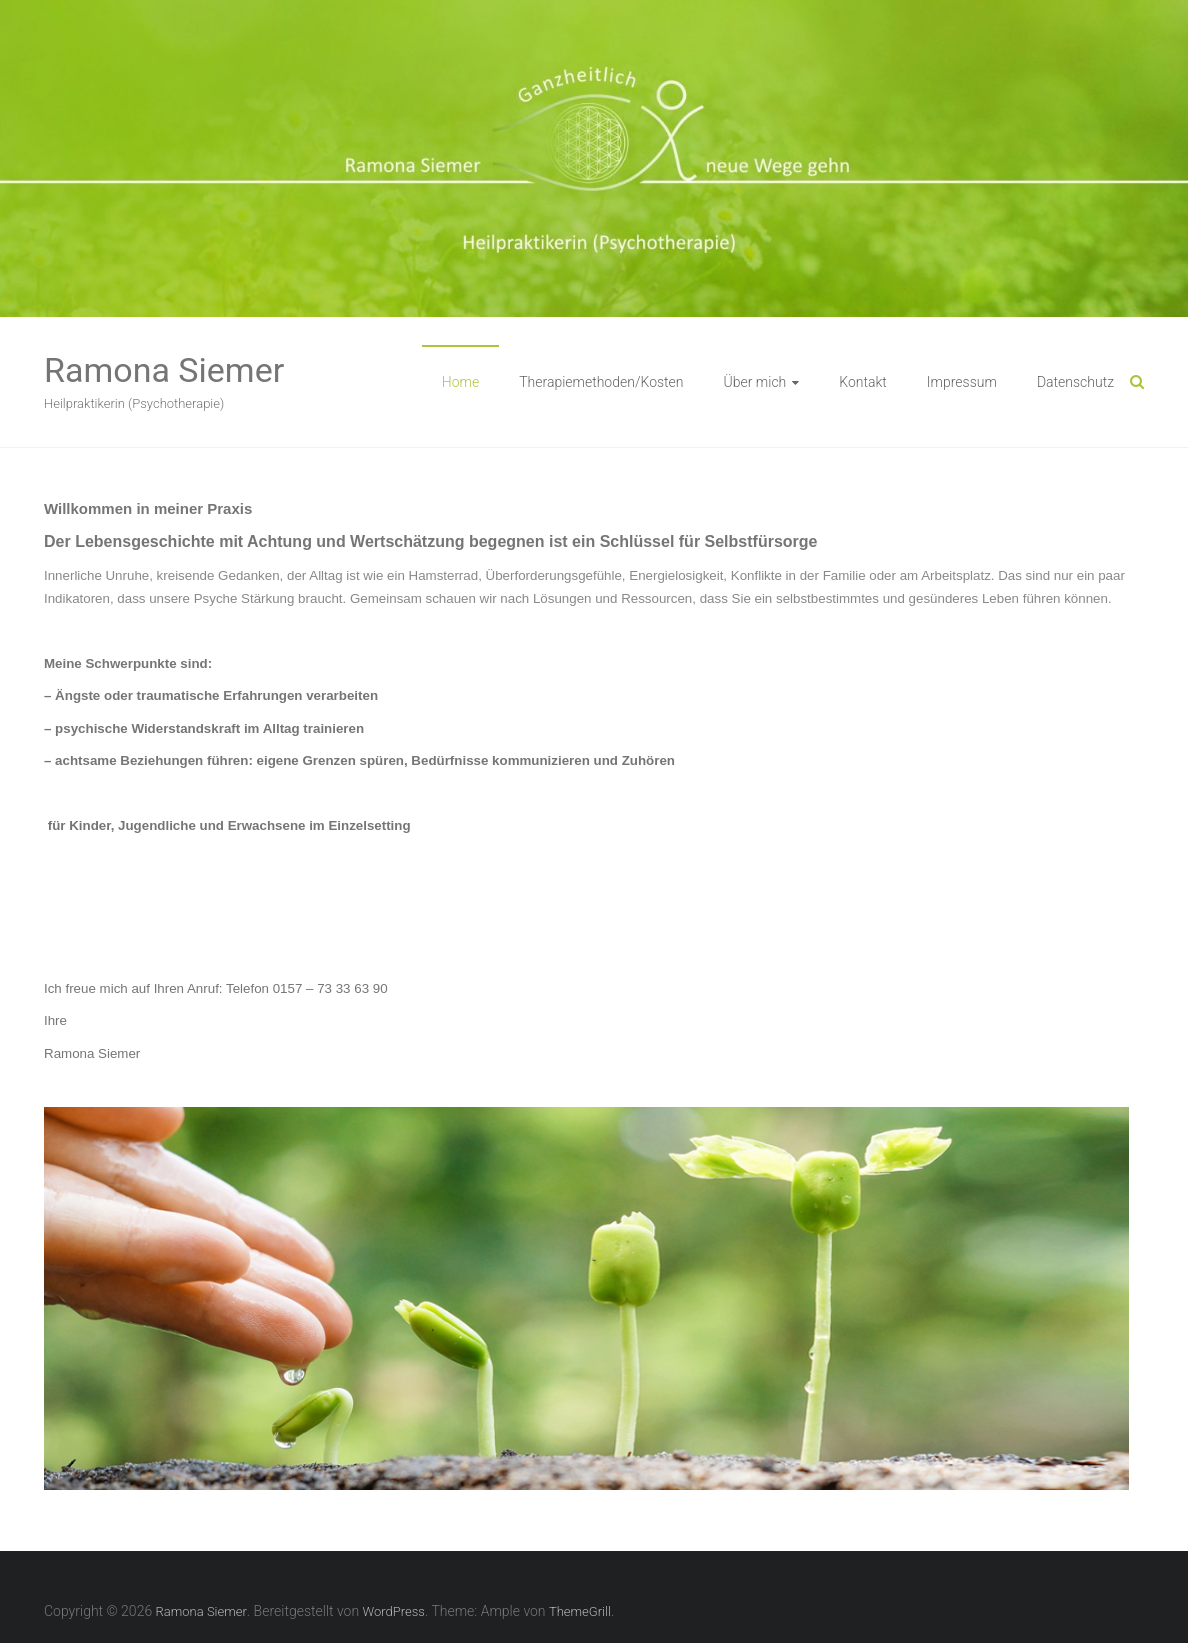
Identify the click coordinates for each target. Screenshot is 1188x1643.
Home (460, 382)
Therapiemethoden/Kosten (601, 382)
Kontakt (863, 382)
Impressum (962, 382)
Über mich (755, 382)
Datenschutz (1075, 382)
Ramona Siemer (164, 370)
